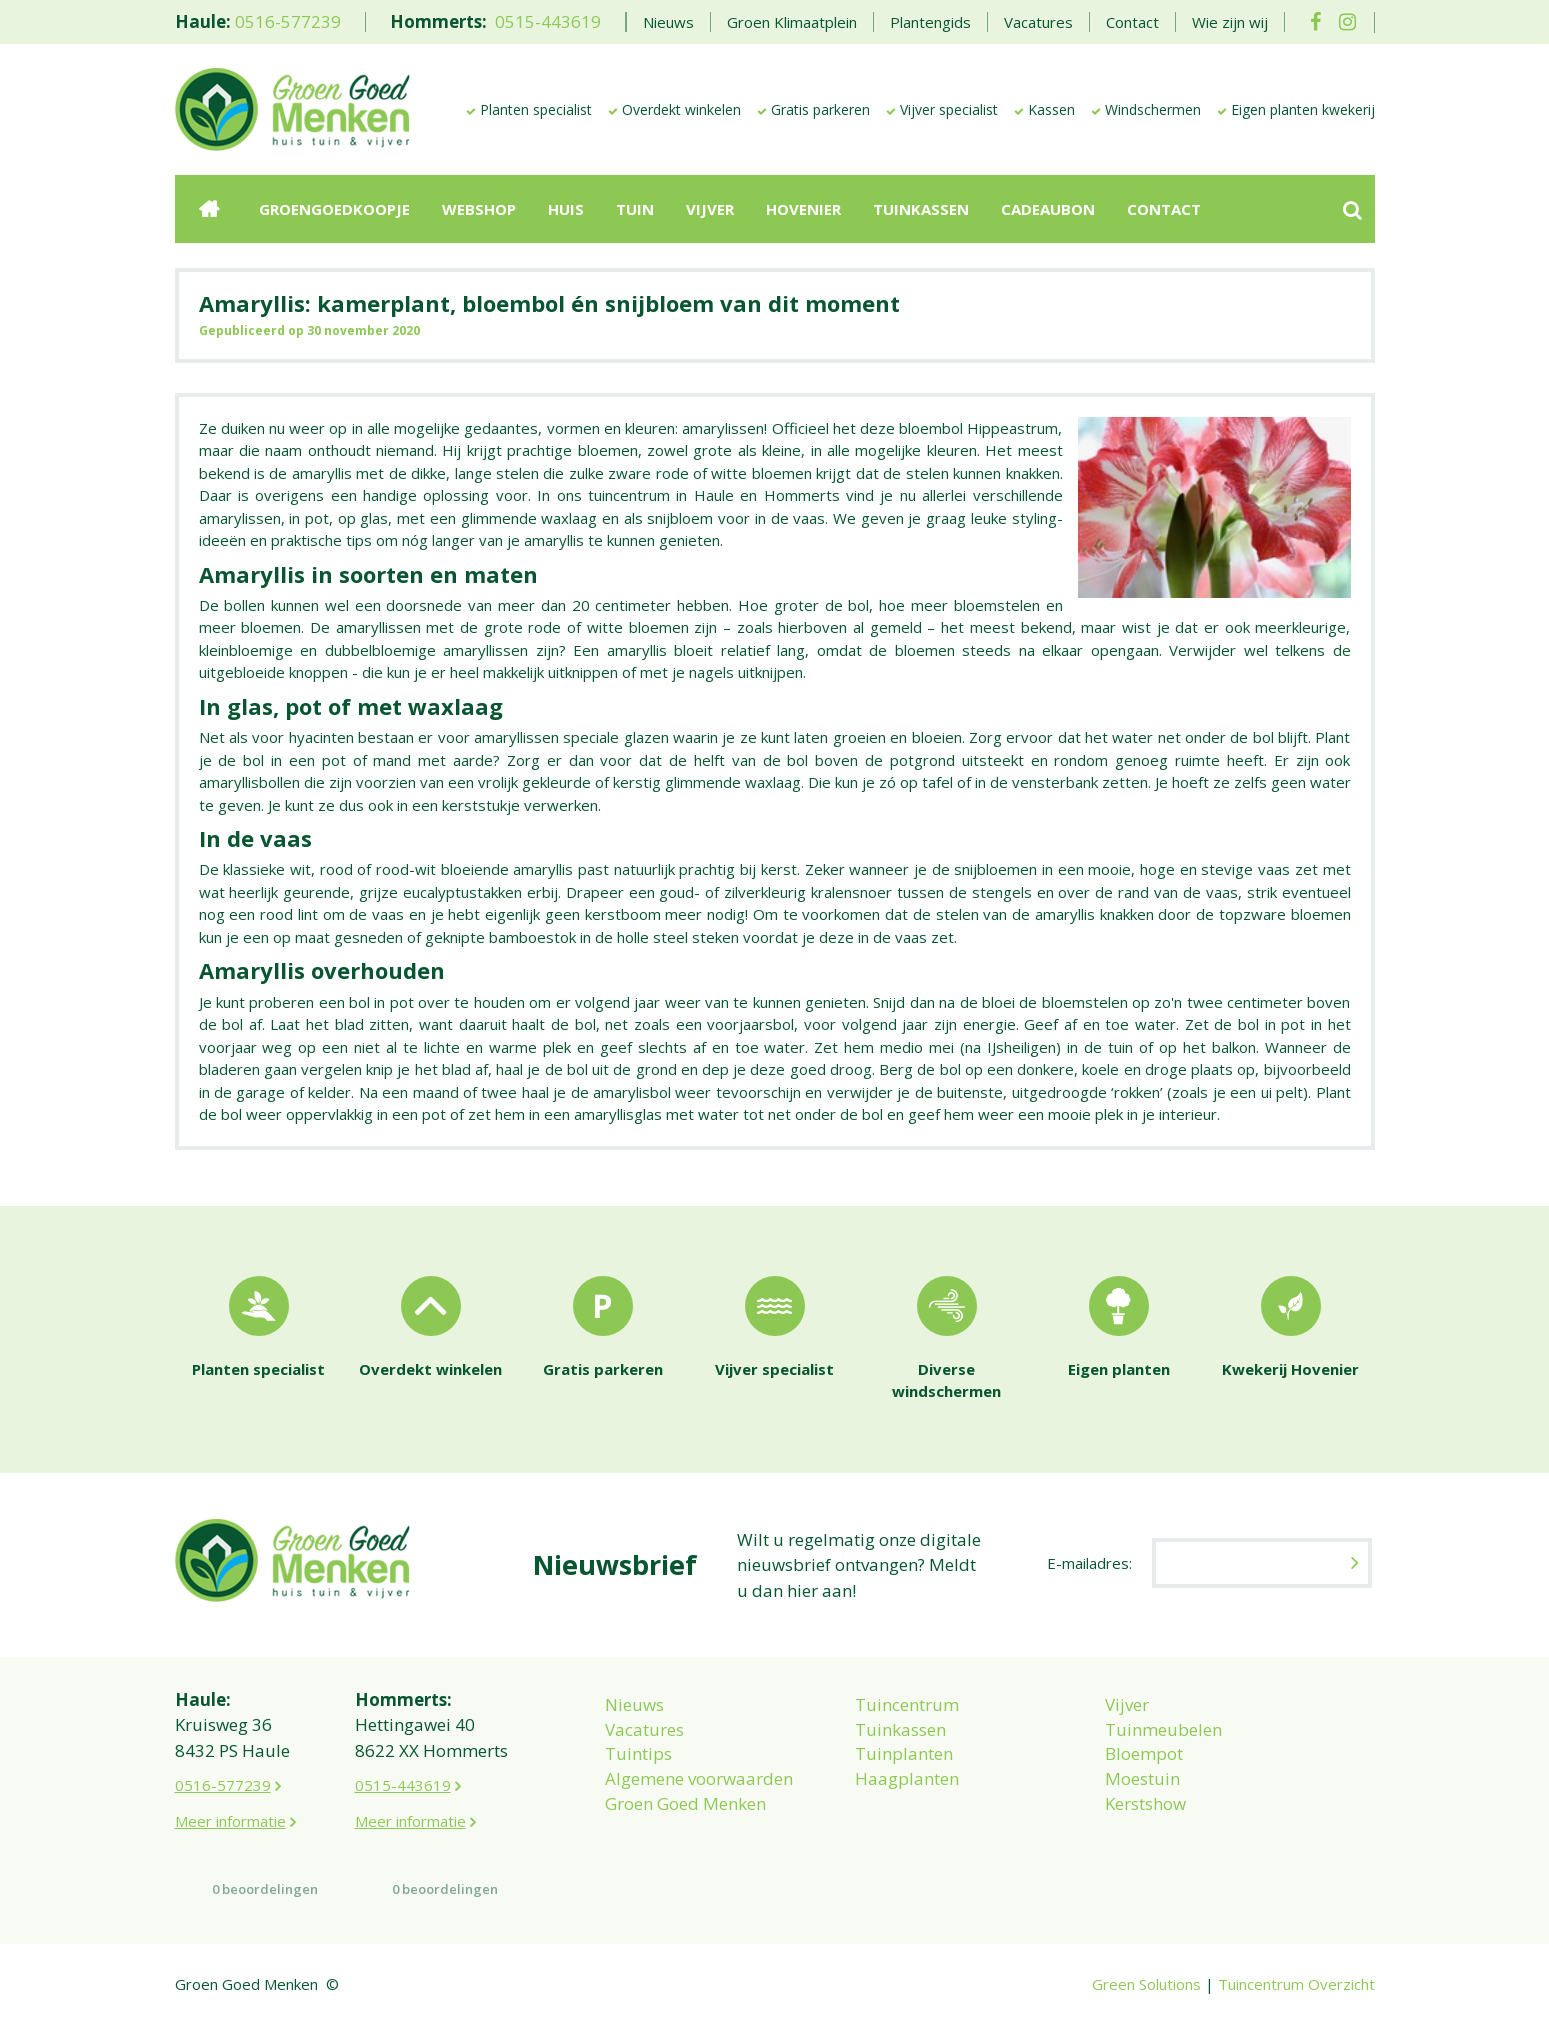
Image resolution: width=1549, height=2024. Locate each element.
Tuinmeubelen (1163, 1729)
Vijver (1127, 1704)
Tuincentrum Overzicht (1296, 1984)
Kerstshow (1145, 1803)
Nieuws (634, 1704)
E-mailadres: (1089, 1563)
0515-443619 (548, 21)
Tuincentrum (907, 1704)
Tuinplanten (904, 1753)
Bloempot (1144, 1753)
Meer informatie (230, 1821)
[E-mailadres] (1262, 1563)
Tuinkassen (900, 1729)
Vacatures (644, 1729)
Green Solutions (1146, 1984)
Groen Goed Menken (685, 1803)
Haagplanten (907, 1778)
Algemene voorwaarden (699, 1778)
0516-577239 (288, 21)
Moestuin (1142, 1778)
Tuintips (638, 1753)
